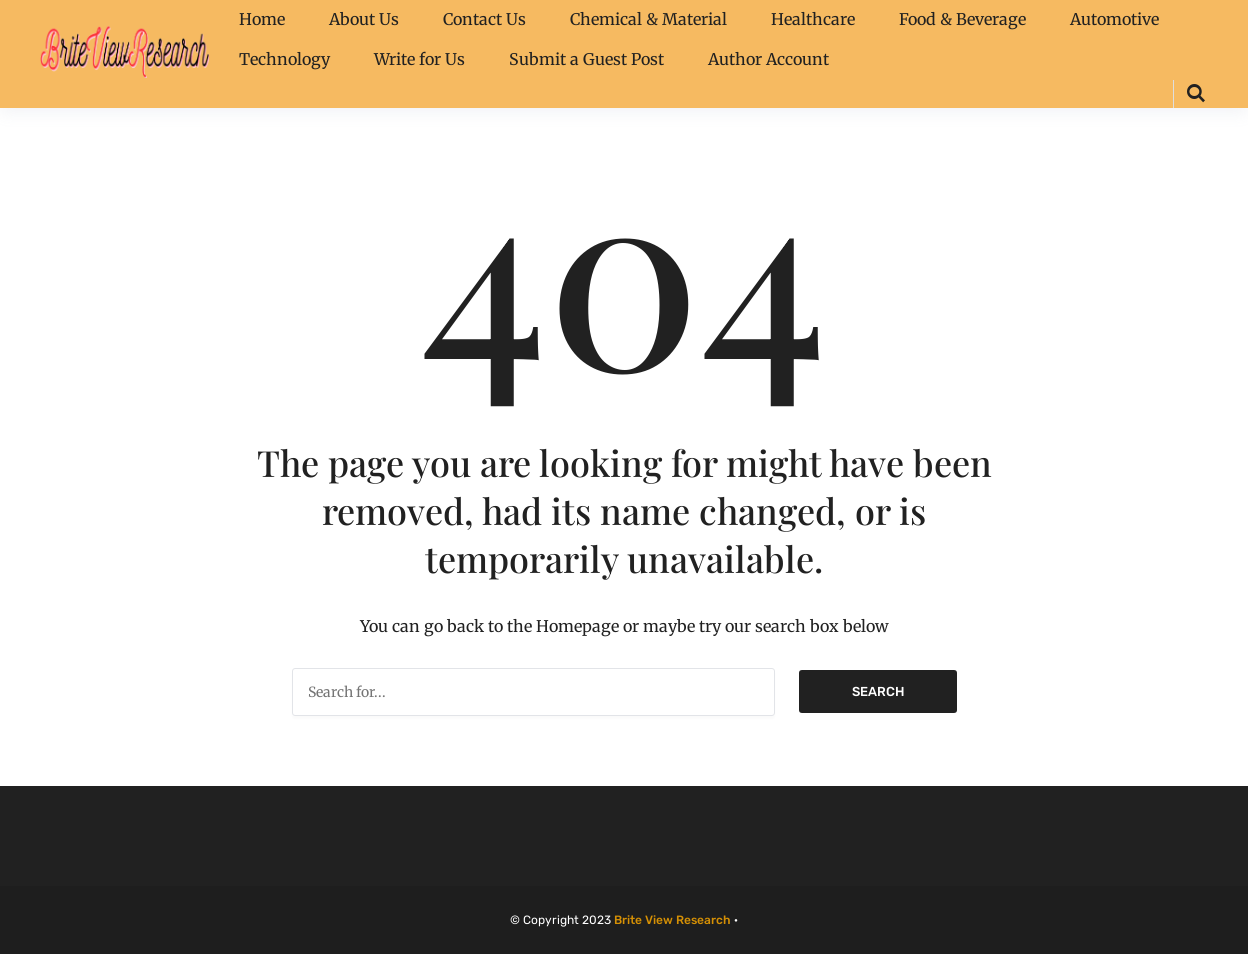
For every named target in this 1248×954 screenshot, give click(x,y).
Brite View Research (672, 920)
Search (878, 691)
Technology (284, 59)
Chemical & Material (648, 19)
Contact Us (484, 19)
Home (262, 19)
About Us (364, 19)
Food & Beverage (962, 19)
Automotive (1114, 19)
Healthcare (813, 19)
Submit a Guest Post (586, 59)
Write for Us (419, 59)
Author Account (768, 59)
